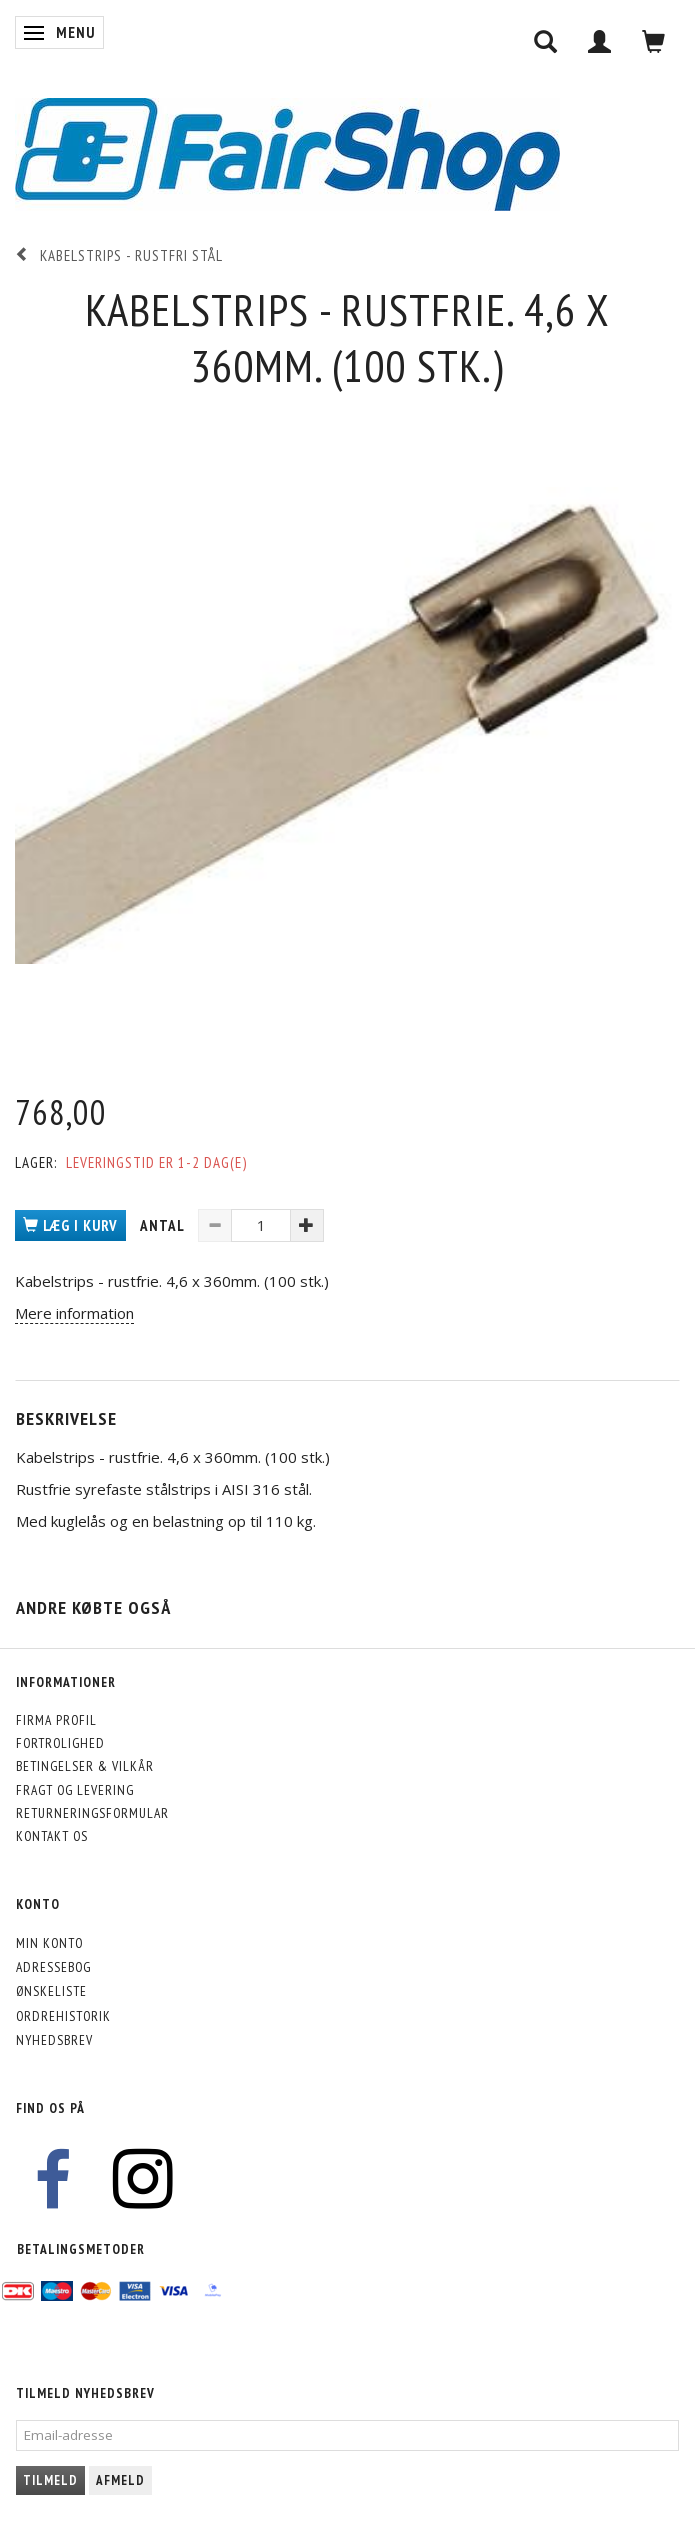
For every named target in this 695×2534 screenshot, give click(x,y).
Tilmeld (50, 2480)
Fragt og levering (75, 1790)
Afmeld (120, 2480)
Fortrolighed (60, 1743)
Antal (164, 1225)
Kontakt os (52, 1836)
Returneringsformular (92, 1813)
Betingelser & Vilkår (85, 1766)
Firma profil (56, 1720)
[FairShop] (287, 152)
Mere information (74, 1313)
